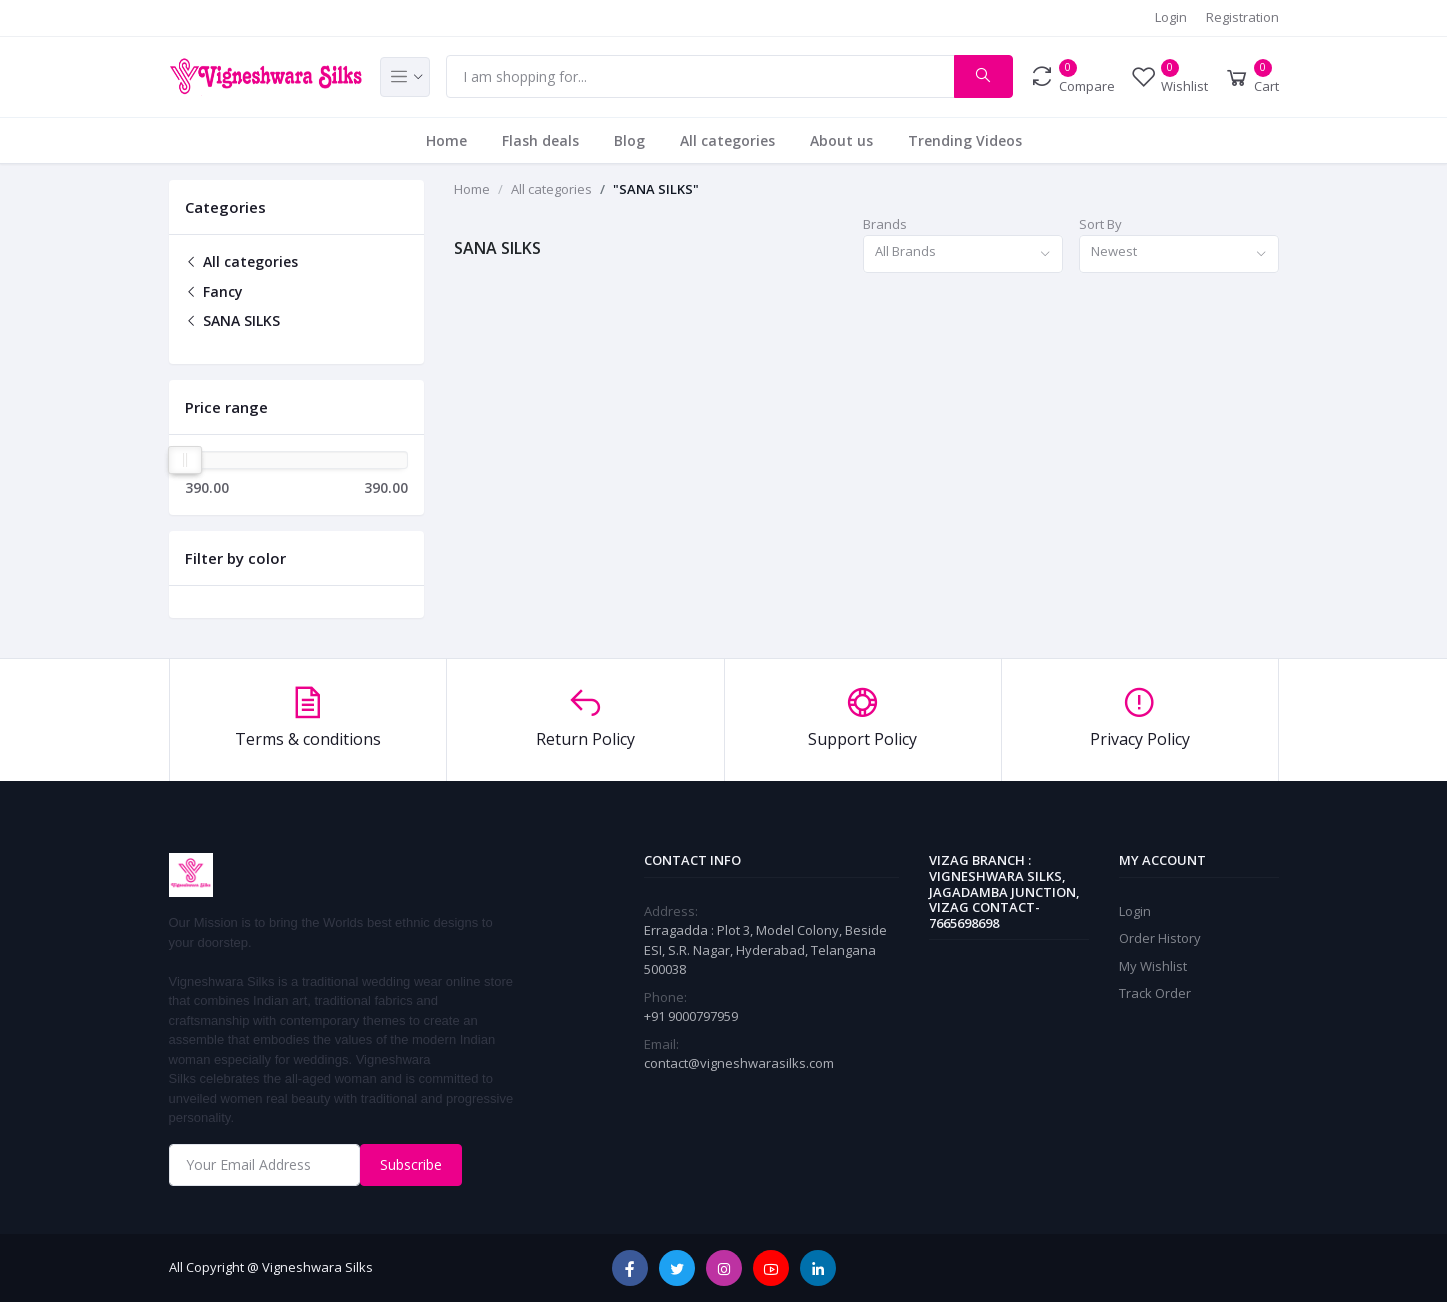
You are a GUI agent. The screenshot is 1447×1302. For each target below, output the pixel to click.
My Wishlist (1153, 966)
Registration (1242, 17)
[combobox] (963, 254)
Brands (885, 224)
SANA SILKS (232, 320)
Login (1171, 17)
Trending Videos (965, 140)
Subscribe (411, 1164)
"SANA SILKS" (656, 189)
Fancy (214, 291)
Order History (1160, 938)
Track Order (1155, 993)
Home (446, 140)
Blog (629, 140)
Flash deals (540, 140)
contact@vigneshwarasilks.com (739, 1063)
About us (841, 140)
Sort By (1100, 224)
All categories (727, 140)
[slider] (186, 460)
